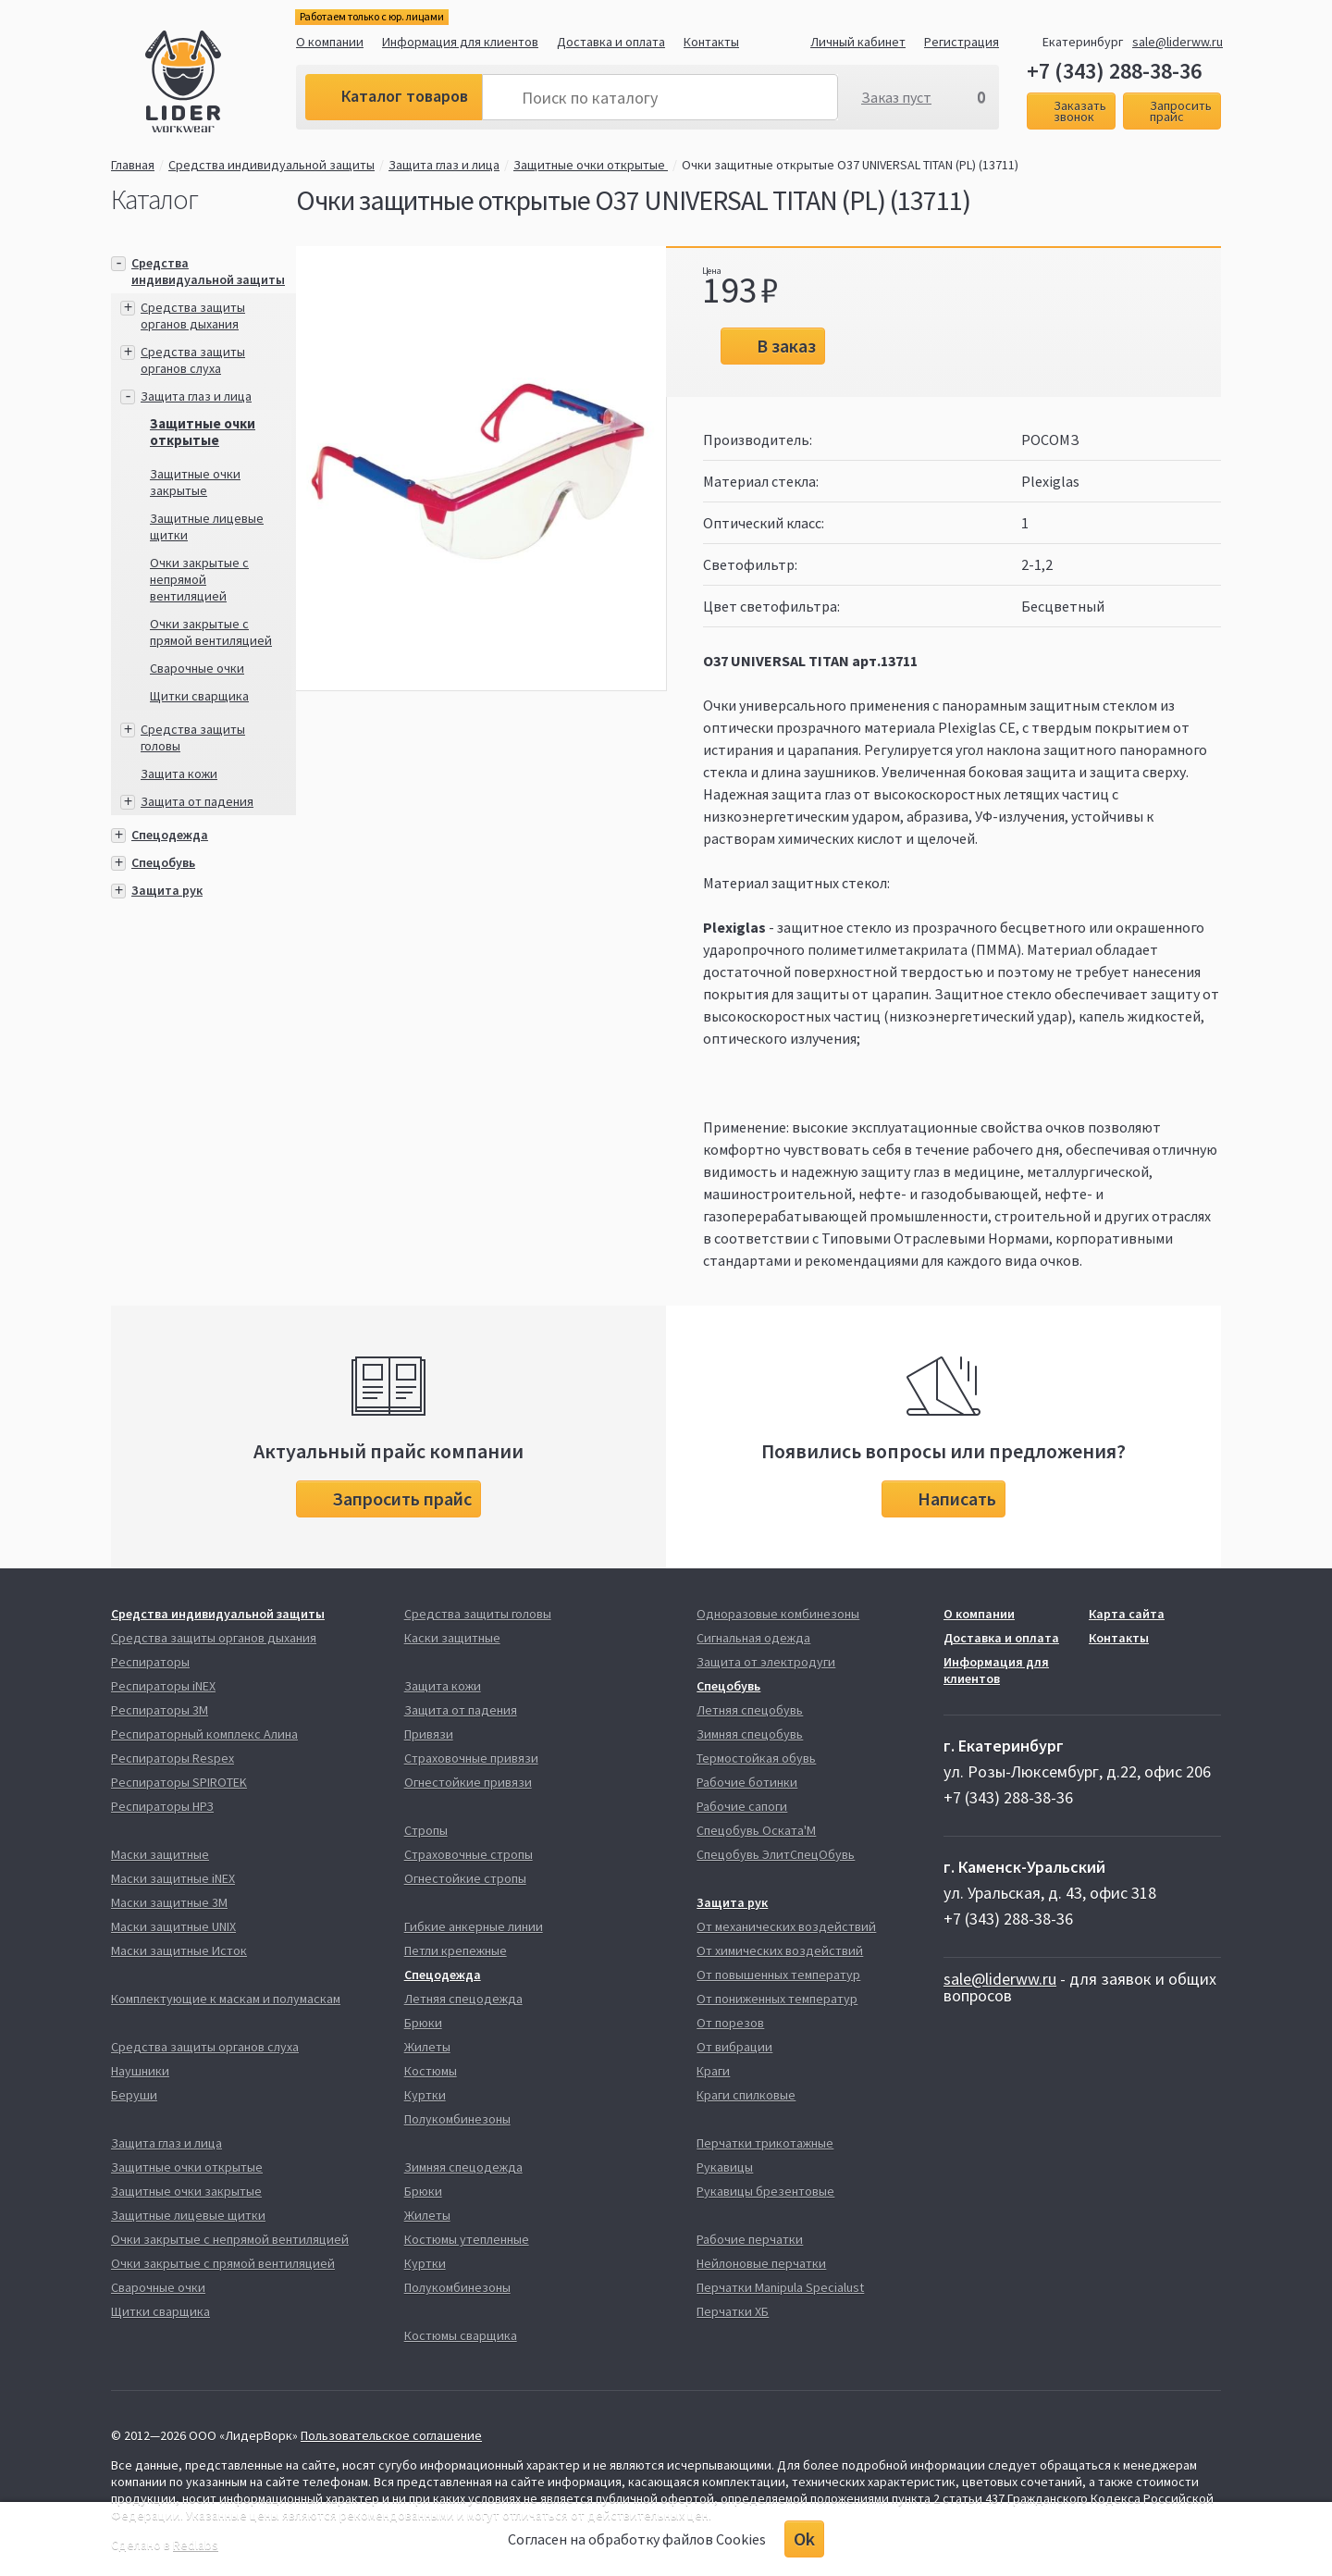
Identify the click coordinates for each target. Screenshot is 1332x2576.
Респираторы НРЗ (162, 1806)
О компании (330, 41)
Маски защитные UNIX (173, 1926)
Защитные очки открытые (590, 164)
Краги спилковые (746, 2095)
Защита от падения (197, 801)
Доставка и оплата (611, 41)
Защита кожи (179, 773)
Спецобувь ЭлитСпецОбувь (776, 1854)
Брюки (423, 2022)
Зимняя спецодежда (463, 2167)
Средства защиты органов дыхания (193, 315)
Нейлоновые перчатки (761, 2263)
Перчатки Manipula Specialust (780, 2287)
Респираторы (150, 1661)
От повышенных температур (778, 1974)
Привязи (428, 1734)
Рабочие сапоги (742, 1806)
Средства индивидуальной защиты (271, 164)
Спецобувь (163, 862)
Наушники (140, 2070)
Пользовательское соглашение (391, 2435)
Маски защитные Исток (179, 1950)
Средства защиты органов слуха (193, 360)
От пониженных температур (777, 1998)
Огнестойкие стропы (465, 1878)
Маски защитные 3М (169, 1902)
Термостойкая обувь (756, 1758)
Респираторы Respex (172, 1758)
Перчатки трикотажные (765, 2143)
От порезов (730, 2022)
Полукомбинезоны (457, 2119)
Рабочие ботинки (747, 1782)
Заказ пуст (896, 97)
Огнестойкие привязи (468, 1782)
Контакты (711, 41)
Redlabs (195, 2544)
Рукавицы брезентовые (765, 2191)
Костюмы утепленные (466, 2239)
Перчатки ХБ (733, 2311)
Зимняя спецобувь (750, 1734)
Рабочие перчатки (750, 2239)
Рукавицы (725, 2167)
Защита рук (167, 890)
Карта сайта (1127, 1613)
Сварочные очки (197, 668)
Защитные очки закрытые (195, 482)
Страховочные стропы (468, 1854)
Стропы (426, 1830)
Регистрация (961, 41)
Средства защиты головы (477, 1613)
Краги (713, 2070)
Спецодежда (169, 834)
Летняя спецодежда (463, 1998)
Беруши (134, 2095)
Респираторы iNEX (163, 1686)
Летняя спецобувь (750, 1710)
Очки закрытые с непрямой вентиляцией (199, 579)
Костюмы (430, 2070)
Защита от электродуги (766, 1661)
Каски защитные (452, 1637)
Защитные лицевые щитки (188, 2215)
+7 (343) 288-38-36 (1114, 71)
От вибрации (734, 2046)
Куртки (425, 2095)
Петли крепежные (455, 1950)
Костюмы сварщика (460, 2335)
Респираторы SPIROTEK (179, 1782)
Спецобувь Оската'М (756, 1830)
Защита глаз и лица (444, 164)
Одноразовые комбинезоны (778, 1613)
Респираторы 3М (159, 1710)
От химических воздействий (780, 1950)
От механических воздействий (786, 1926)
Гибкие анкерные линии (473, 1926)
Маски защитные (160, 1854)
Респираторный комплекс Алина (204, 1734)
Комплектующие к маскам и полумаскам (225, 1998)
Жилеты (427, 2046)
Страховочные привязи (471, 1758)
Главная (132, 164)
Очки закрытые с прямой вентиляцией (211, 632)
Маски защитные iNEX (173, 1878)
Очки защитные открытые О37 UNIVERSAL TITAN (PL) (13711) (850, 164)
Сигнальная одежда (753, 1637)
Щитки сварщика (199, 695)
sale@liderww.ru (1177, 41)
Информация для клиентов (460, 41)
